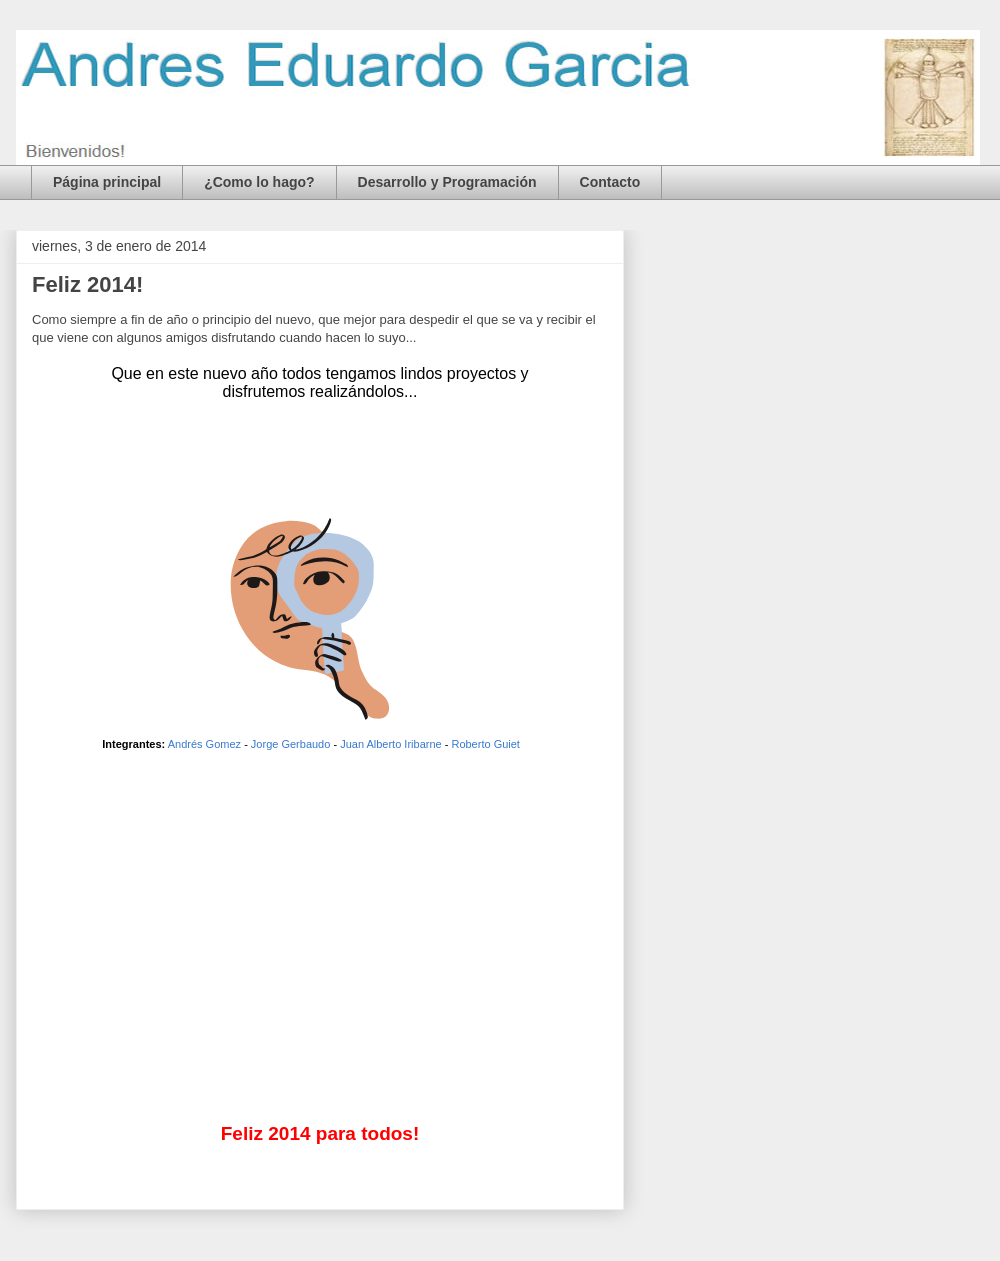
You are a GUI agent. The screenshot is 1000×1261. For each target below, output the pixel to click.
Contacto (610, 182)
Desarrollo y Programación (447, 182)
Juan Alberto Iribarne (391, 744)
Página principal (107, 182)
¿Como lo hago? (259, 182)
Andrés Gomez (204, 744)
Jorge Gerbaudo (291, 744)
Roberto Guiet (485, 744)
